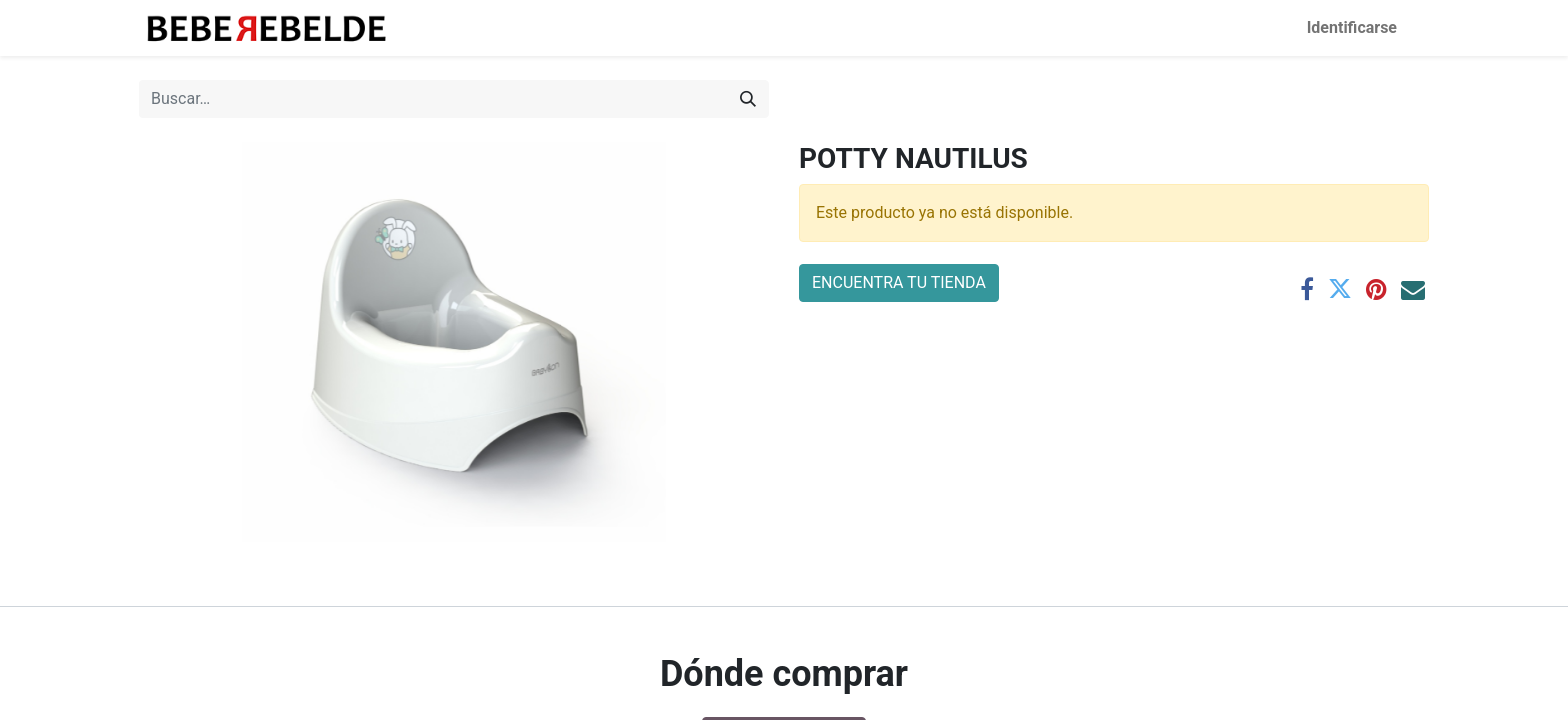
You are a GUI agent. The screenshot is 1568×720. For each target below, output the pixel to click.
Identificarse (1352, 27)
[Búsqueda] (748, 99)
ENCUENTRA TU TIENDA (899, 282)
